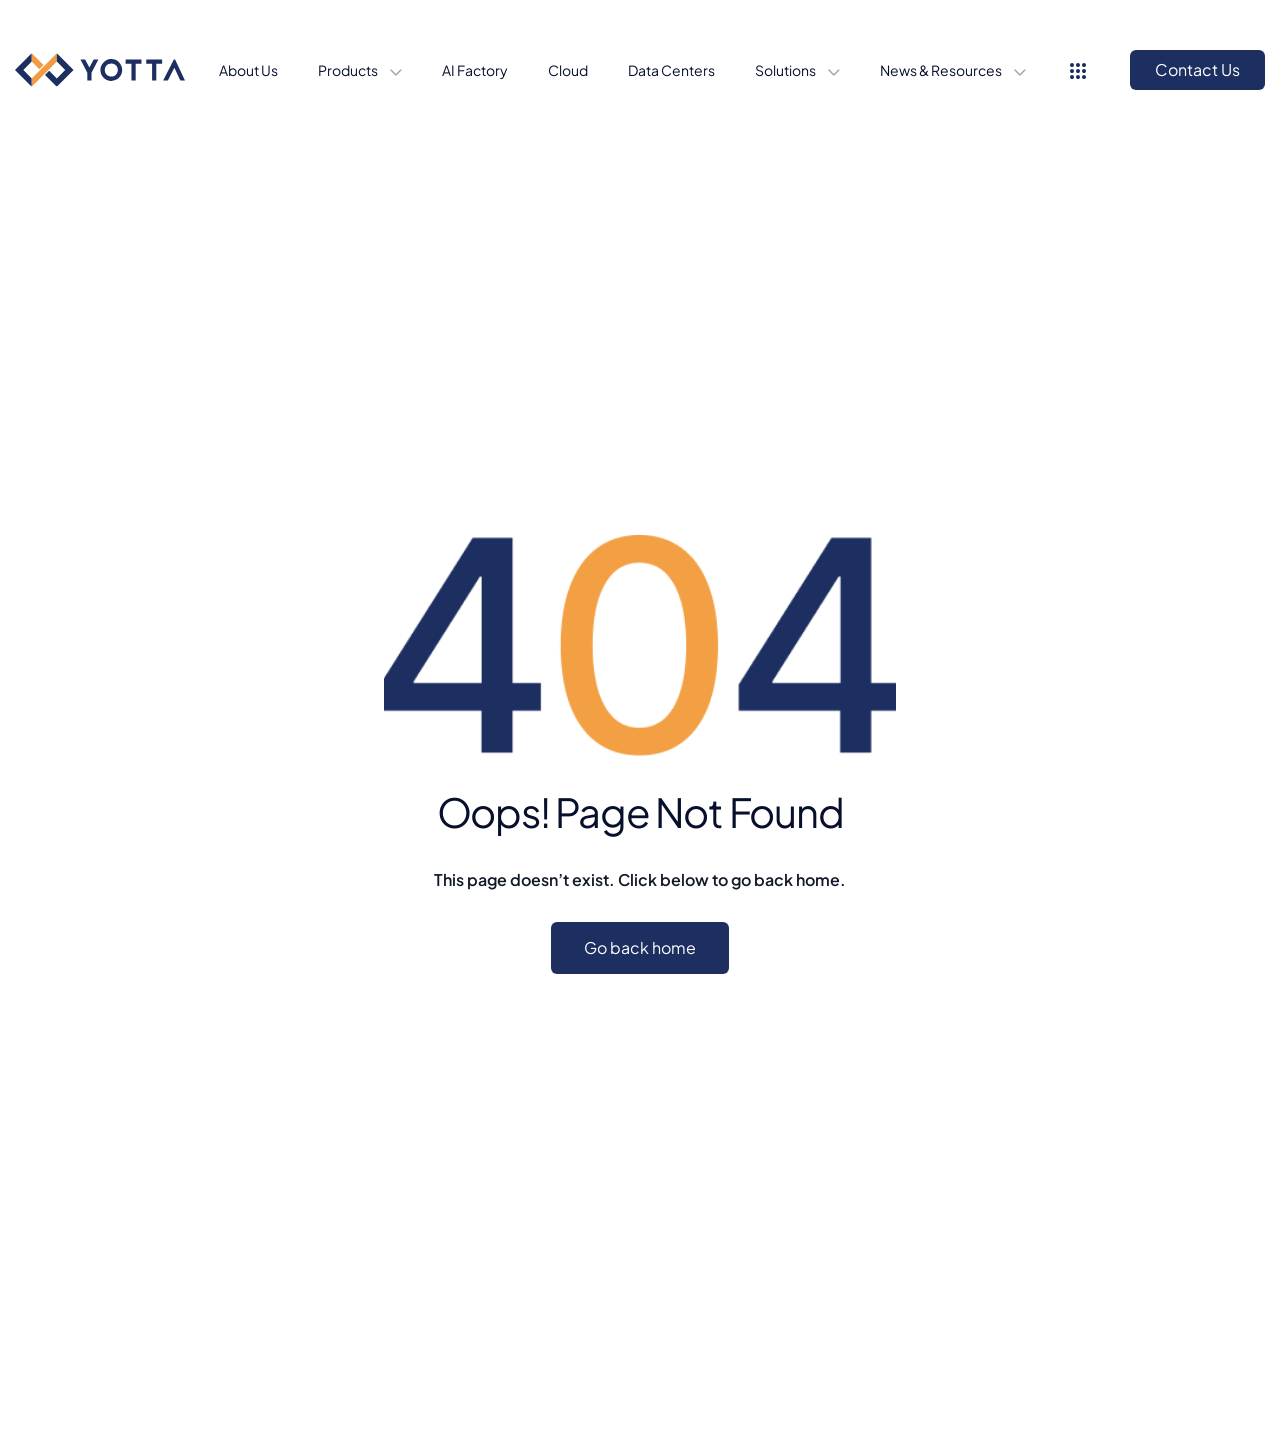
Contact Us (1197, 69)
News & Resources (942, 70)
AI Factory (475, 70)
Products (349, 70)
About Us (248, 70)
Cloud (568, 70)
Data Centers (671, 70)
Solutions (786, 70)
